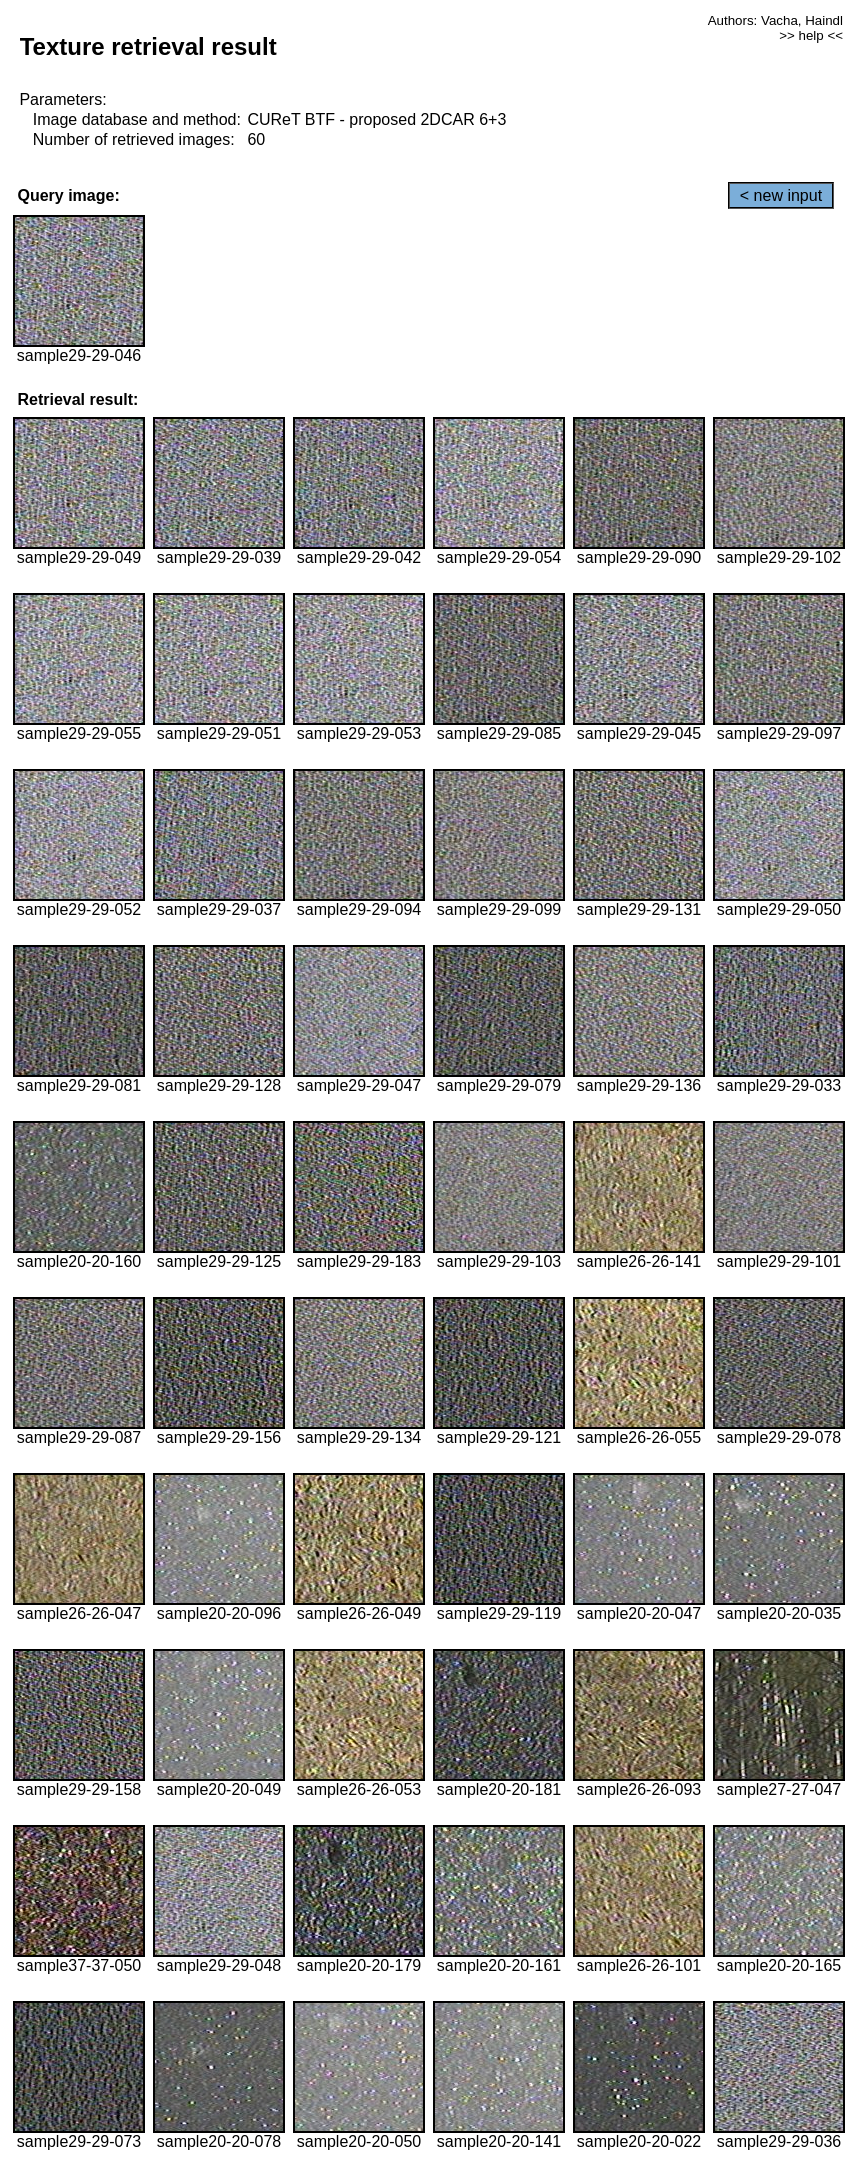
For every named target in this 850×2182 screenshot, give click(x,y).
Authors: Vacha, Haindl (775, 20)
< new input (781, 195)
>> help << (811, 35)
